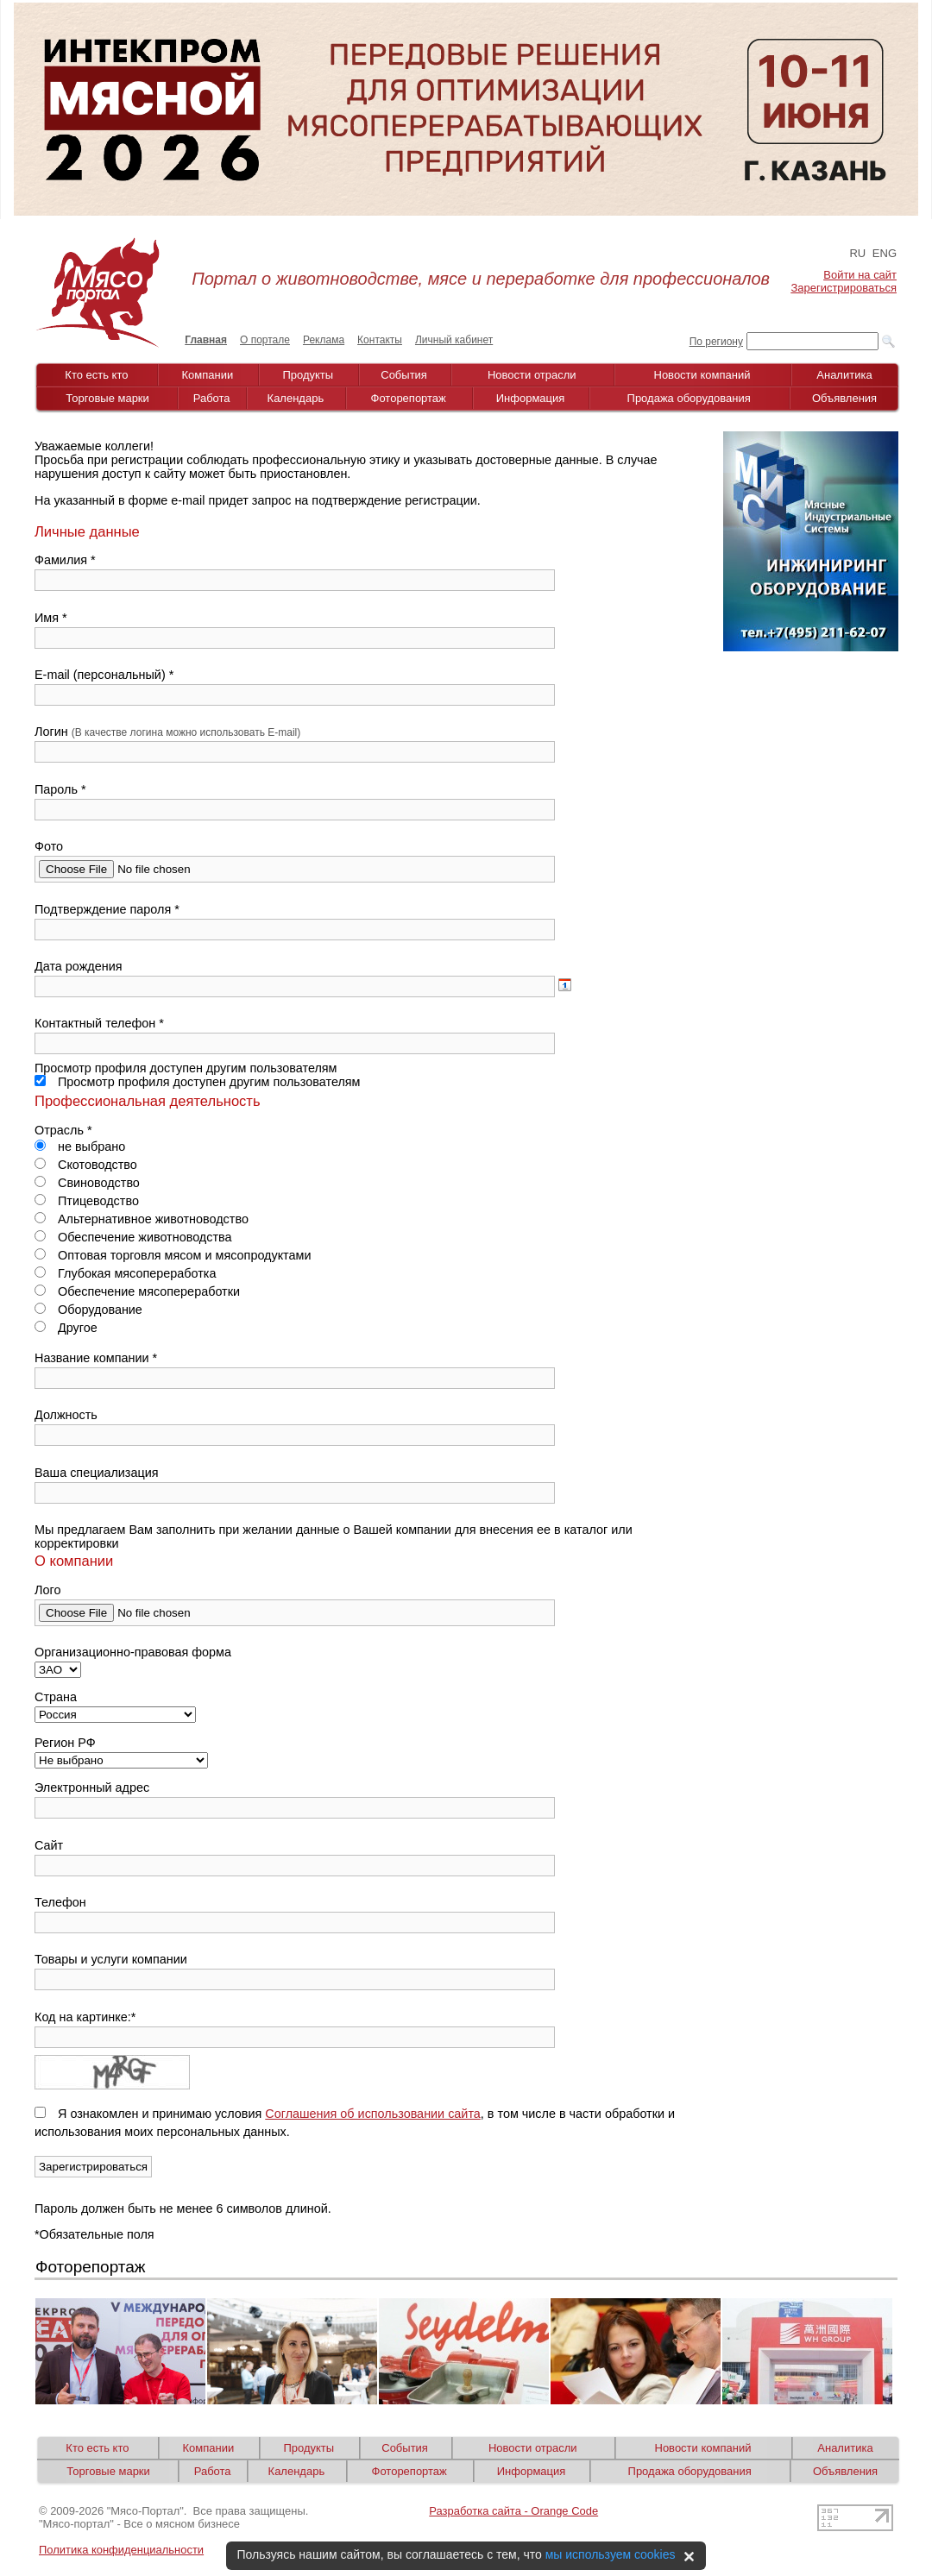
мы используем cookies (610, 2554)
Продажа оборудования (689, 398)
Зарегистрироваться (844, 287)
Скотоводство (86, 1165)
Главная (206, 340)
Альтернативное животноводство (142, 1219)
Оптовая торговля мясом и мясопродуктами (173, 1255)
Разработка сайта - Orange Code (513, 2510)
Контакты (379, 340)
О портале (265, 340)
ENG (884, 253)
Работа (211, 398)
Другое (66, 1328)
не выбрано (80, 1146)
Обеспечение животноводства (133, 1237)
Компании (208, 374)
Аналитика (844, 374)
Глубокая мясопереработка (125, 1273)
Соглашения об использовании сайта (373, 2113)
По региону (716, 342)
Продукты (307, 374)
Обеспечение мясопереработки (137, 1291)
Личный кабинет (454, 340)
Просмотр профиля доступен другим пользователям (198, 1082)
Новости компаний (702, 374)
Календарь (296, 398)
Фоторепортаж (408, 398)
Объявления (844, 398)
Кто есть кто (96, 374)
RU (857, 253)
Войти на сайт (860, 274)
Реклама (323, 340)
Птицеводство (87, 1201)
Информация (530, 398)
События (404, 374)
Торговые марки (107, 398)
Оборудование (88, 1309)
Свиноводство (87, 1183)
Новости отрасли (532, 374)
